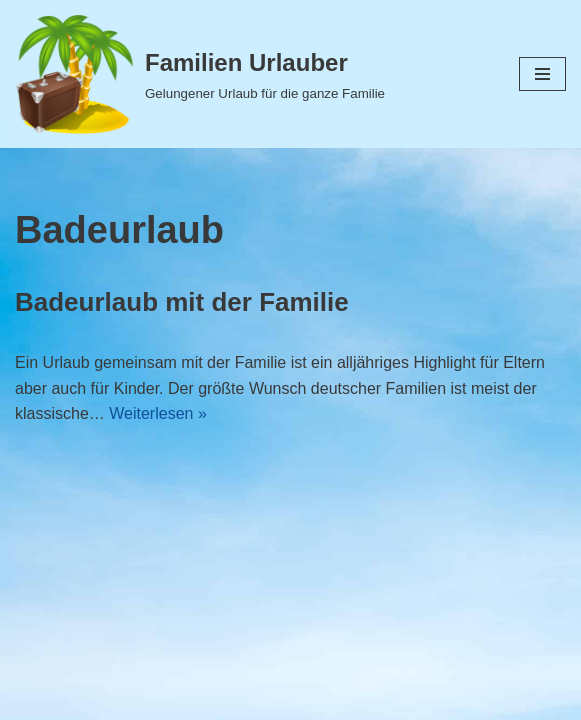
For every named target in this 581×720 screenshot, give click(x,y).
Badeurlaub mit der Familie (182, 302)
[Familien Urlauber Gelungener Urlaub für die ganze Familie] (200, 74)
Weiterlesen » (158, 413)
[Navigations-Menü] (542, 74)
